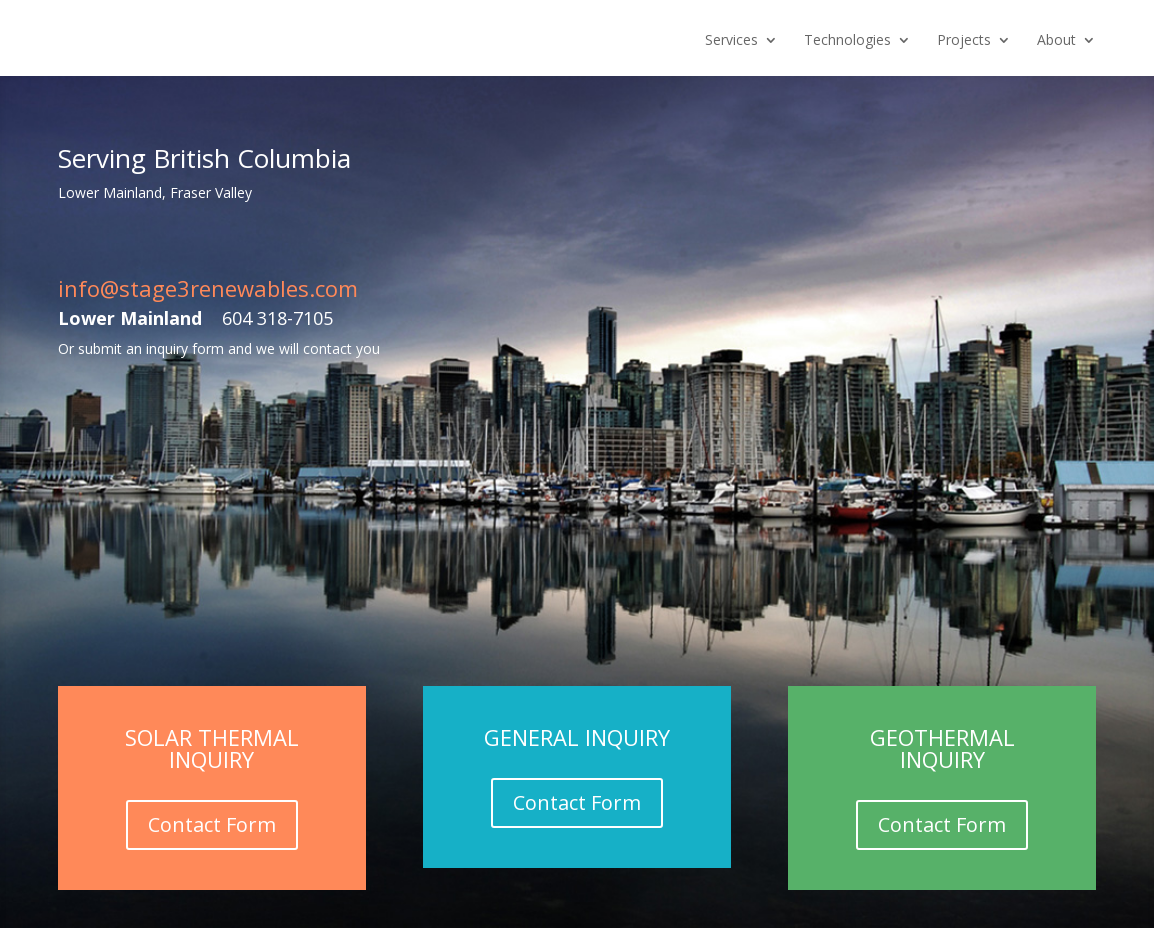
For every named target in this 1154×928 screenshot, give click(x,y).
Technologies (847, 41)
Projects (964, 41)
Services (731, 41)
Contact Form (212, 824)
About (1056, 41)
